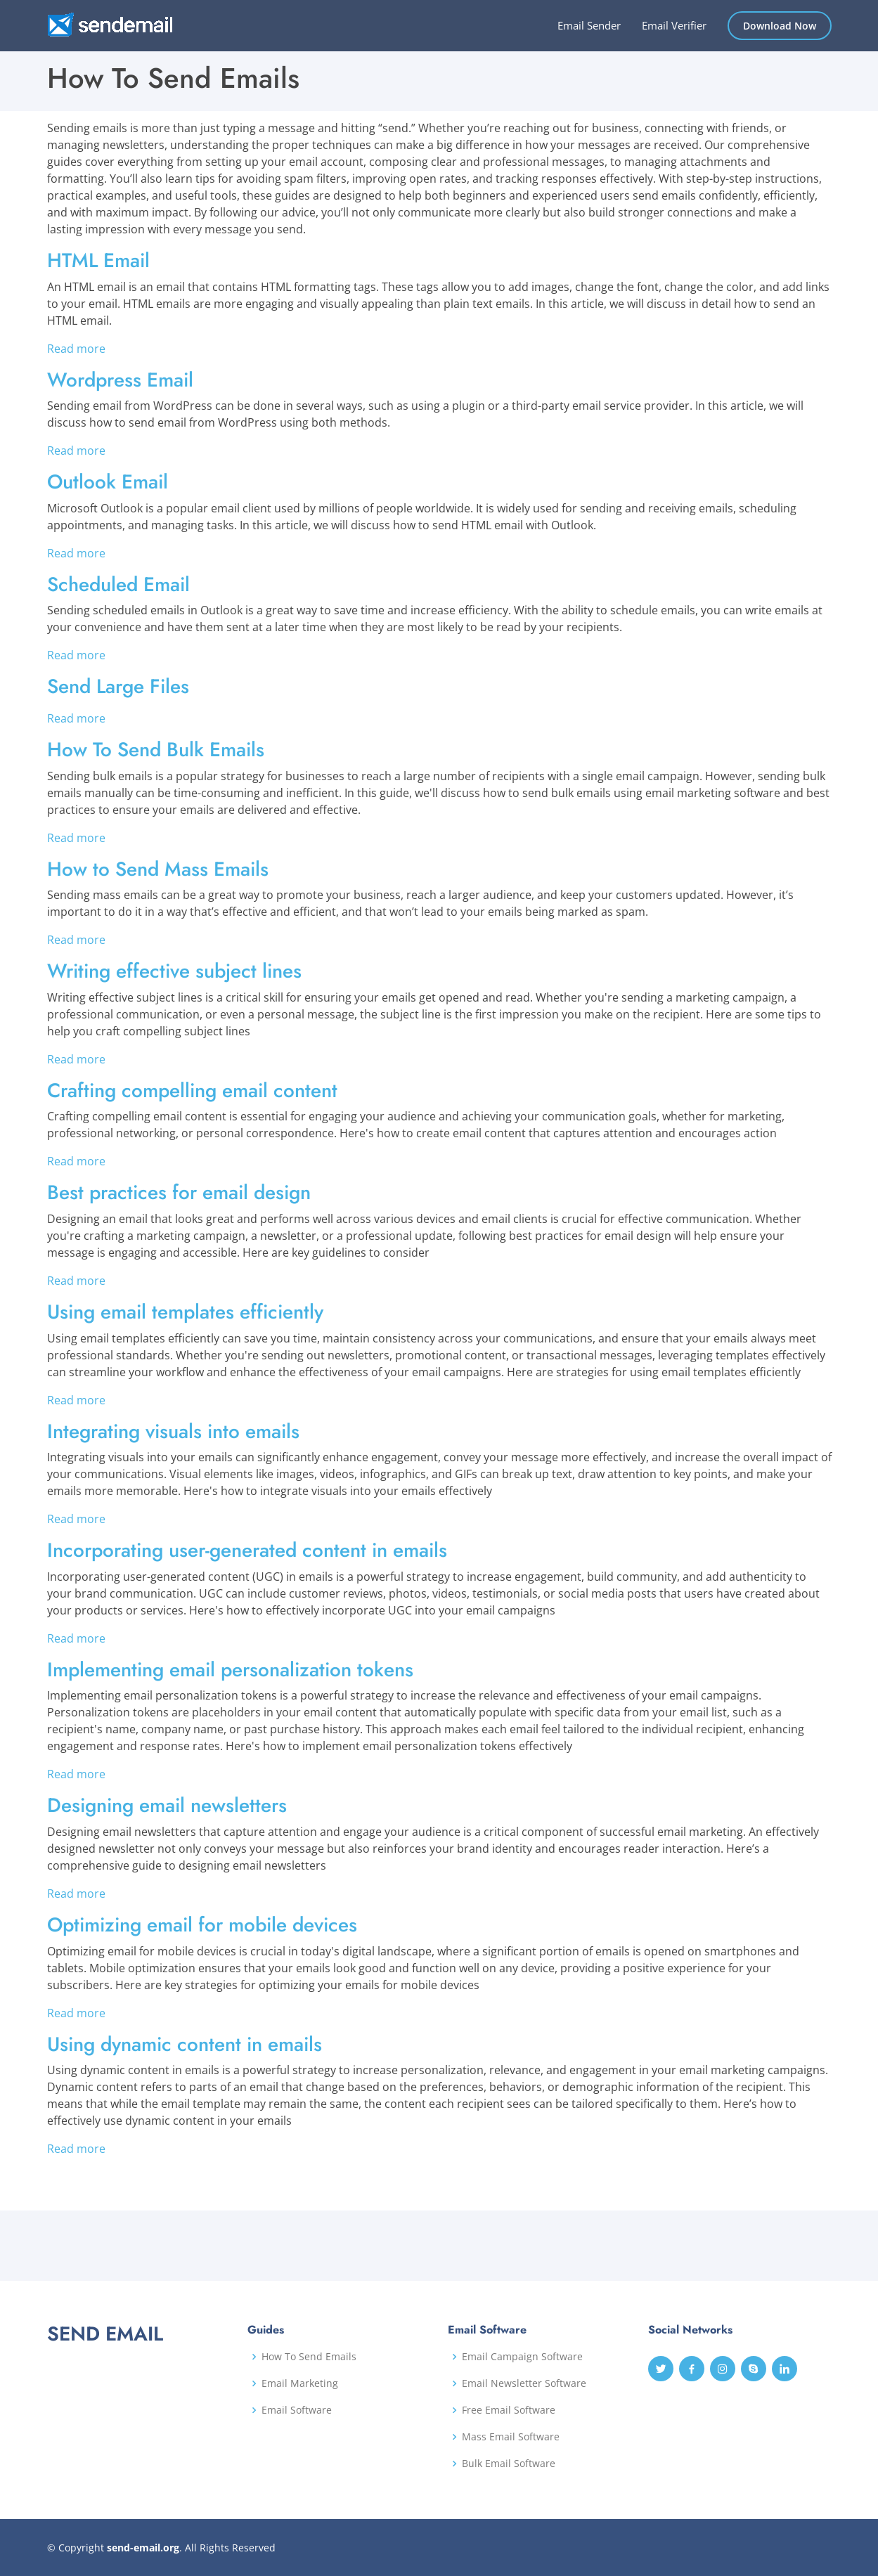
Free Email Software (508, 2410)
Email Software (297, 2410)
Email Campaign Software (522, 2357)
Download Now (779, 25)
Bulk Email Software (508, 2463)
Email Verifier (674, 25)
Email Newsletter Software (524, 2383)
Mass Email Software (511, 2437)
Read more (76, 348)
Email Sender (589, 25)
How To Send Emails (309, 2357)
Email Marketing (300, 2383)
